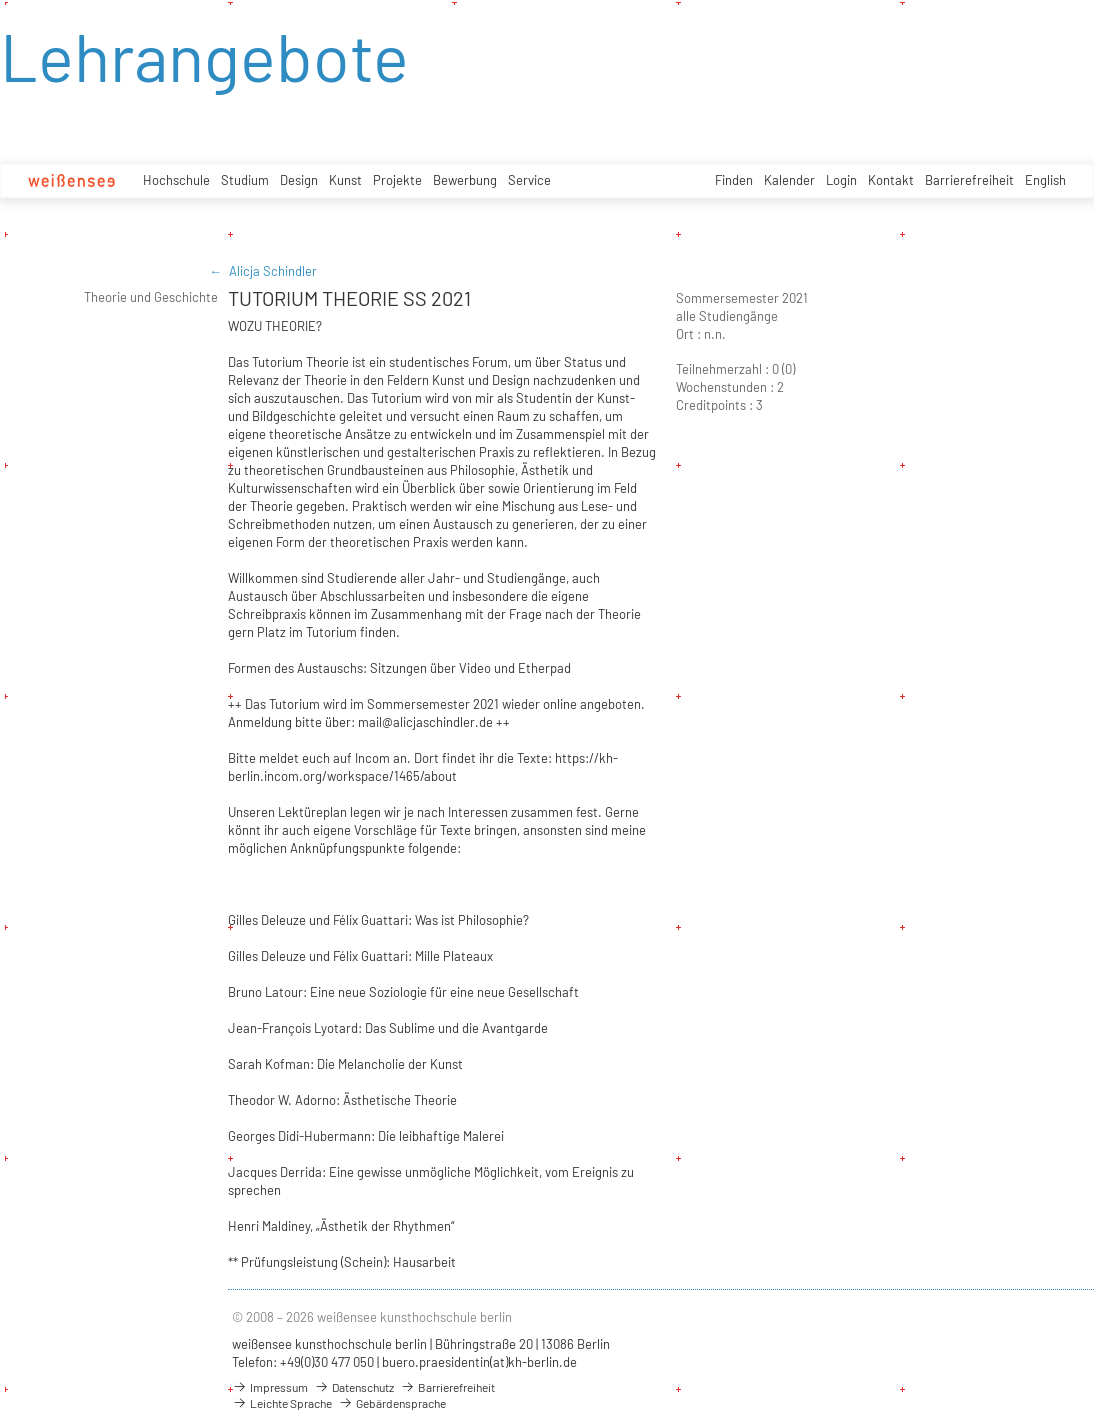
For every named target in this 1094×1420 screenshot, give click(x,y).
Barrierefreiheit (969, 180)
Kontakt (891, 180)
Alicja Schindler (273, 271)
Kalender (789, 180)
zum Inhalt (0, 0)
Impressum (270, 1387)
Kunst (345, 180)
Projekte (397, 180)
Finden (734, 180)
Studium (245, 180)
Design (299, 180)
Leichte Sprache (282, 1403)
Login (841, 180)
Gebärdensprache (392, 1403)
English (1045, 180)
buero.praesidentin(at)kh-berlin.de (479, 1362)
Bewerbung (465, 180)
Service (529, 180)
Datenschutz (354, 1387)
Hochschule (176, 180)
